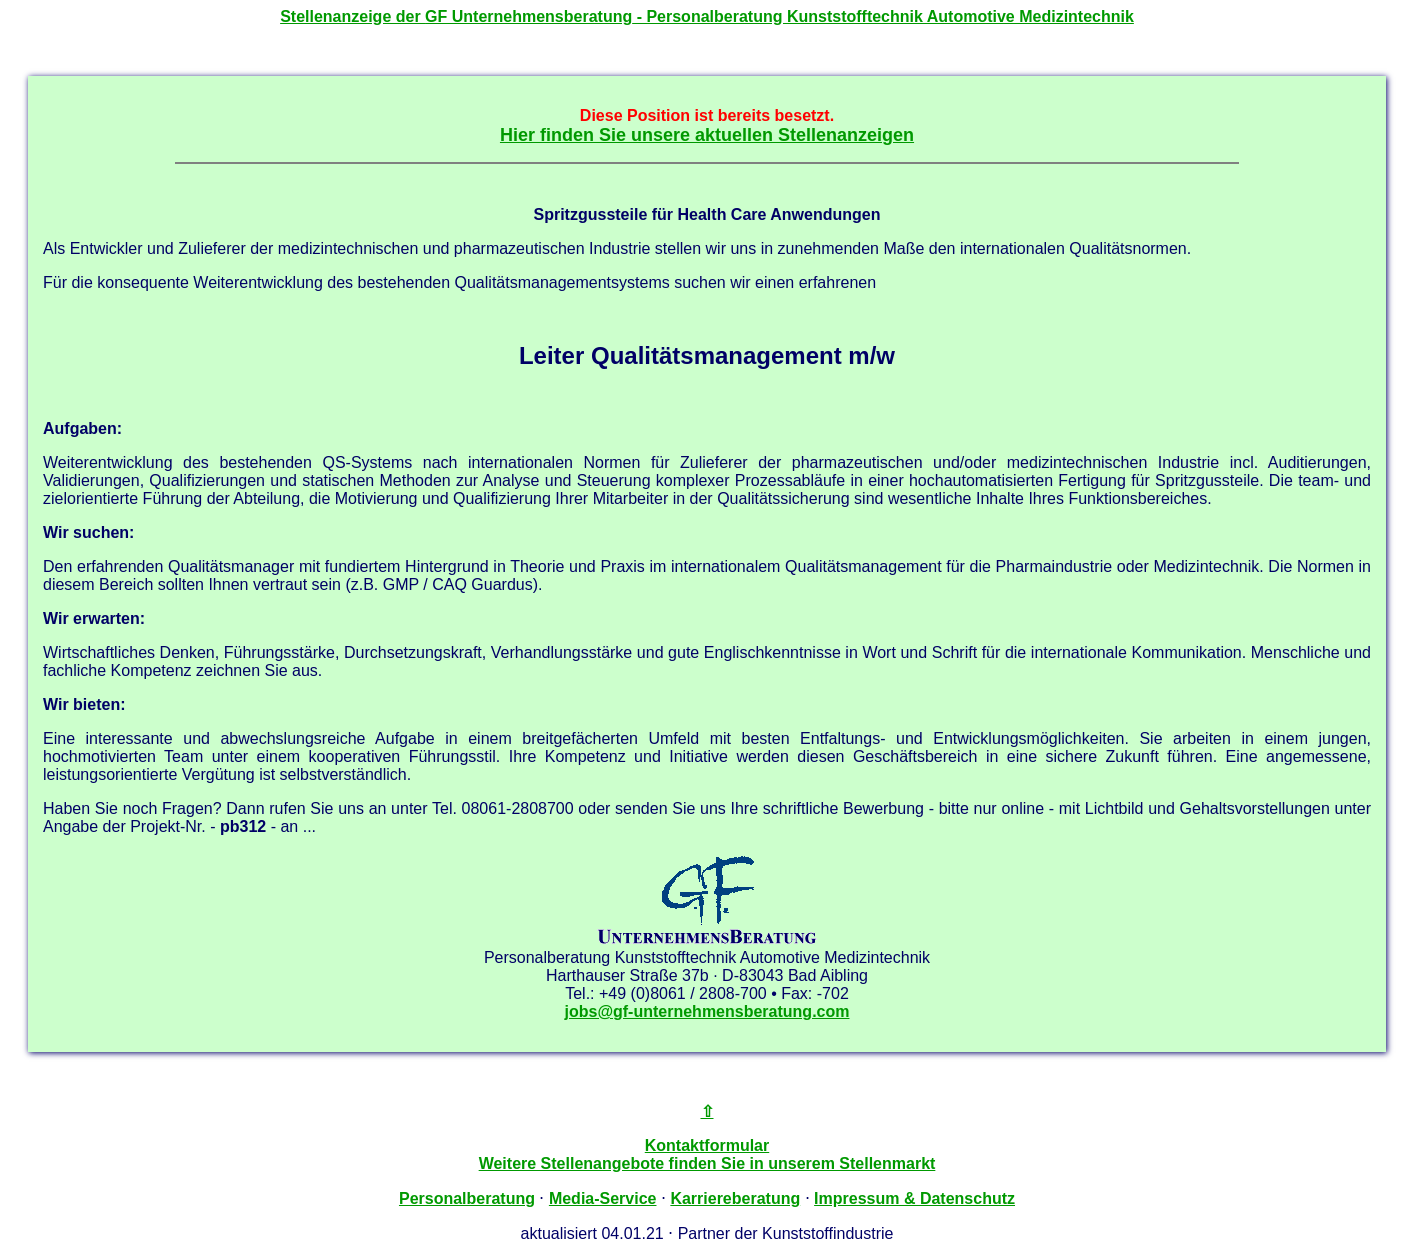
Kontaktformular (707, 1145)
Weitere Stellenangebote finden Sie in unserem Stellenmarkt (707, 1163)
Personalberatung (467, 1198)
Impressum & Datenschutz (914, 1198)
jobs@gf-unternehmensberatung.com (707, 1011)
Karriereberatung (735, 1198)
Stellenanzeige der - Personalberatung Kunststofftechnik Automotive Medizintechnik (707, 16)
